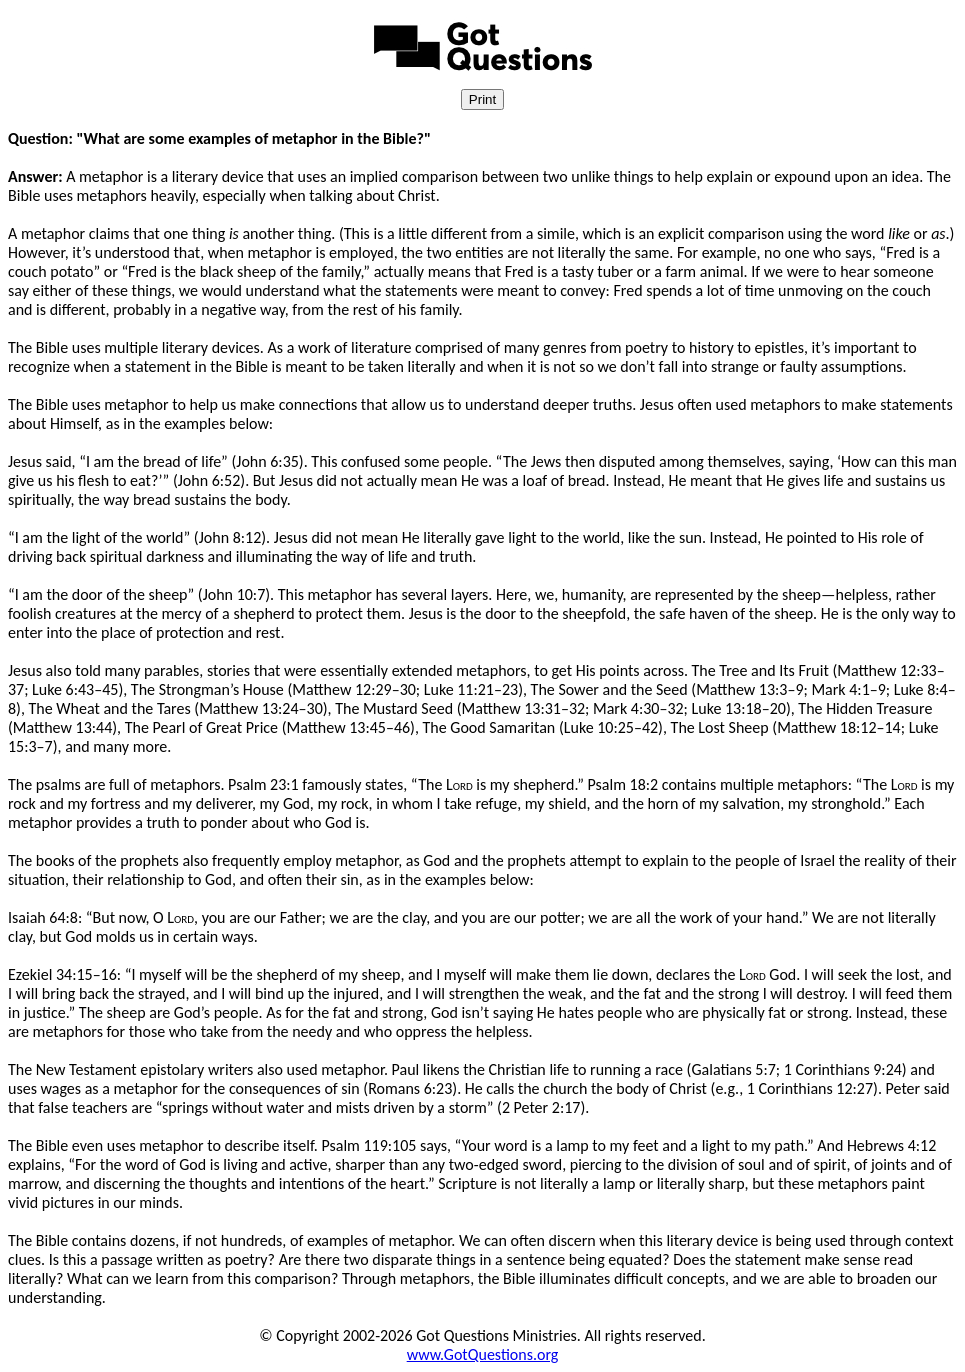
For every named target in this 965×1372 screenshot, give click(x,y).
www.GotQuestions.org (483, 1354)
